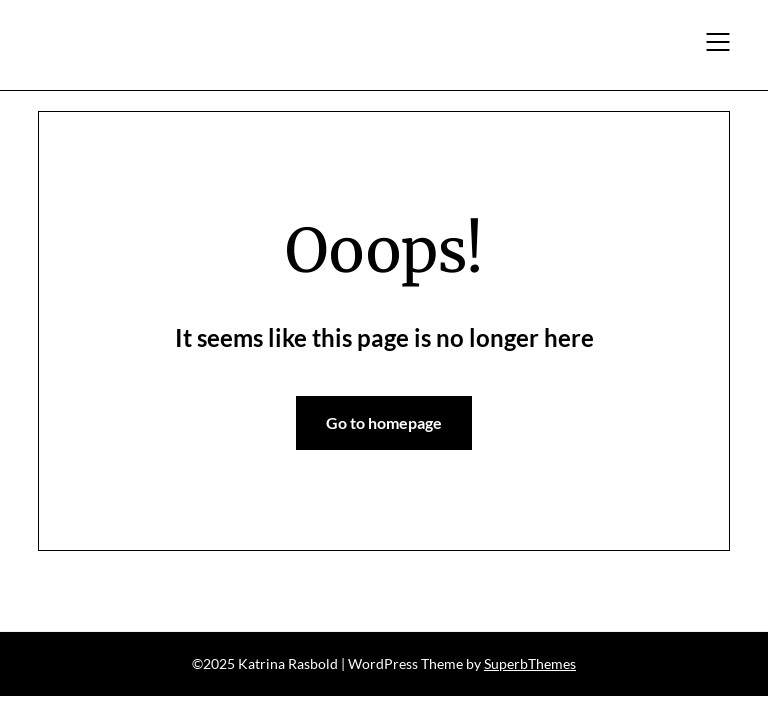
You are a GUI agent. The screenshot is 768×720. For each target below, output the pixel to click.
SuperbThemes (530, 663)
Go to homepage (384, 422)
